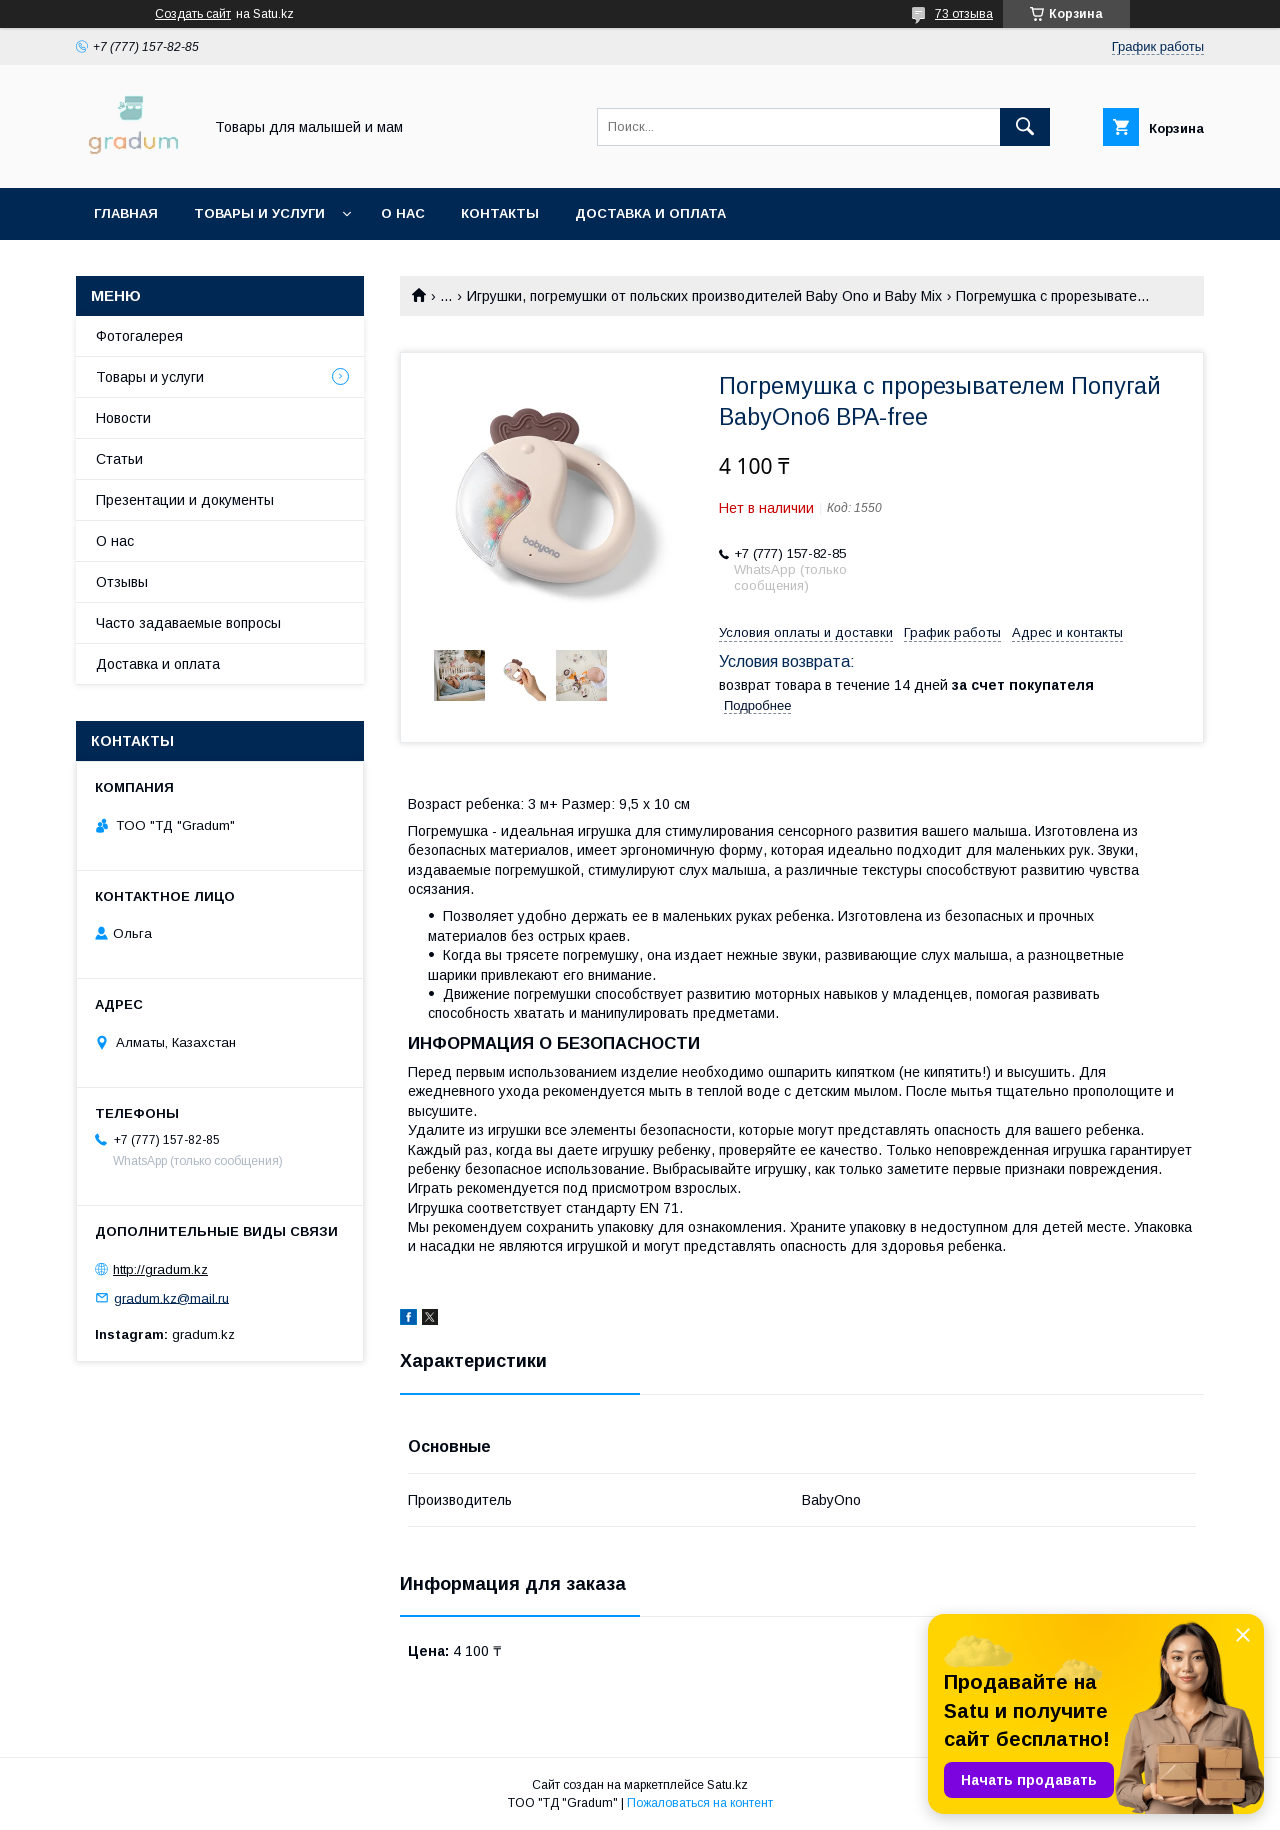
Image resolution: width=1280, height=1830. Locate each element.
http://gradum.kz (160, 1269)
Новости (123, 418)
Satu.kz (727, 1785)
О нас (403, 213)
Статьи (119, 459)
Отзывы (122, 582)
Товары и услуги (259, 213)
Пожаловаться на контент (700, 1803)
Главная (126, 213)
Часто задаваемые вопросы (188, 623)
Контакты (500, 213)
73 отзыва (964, 14)
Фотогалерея (139, 336)
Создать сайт (193, 14)
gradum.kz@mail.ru (171, 1297)
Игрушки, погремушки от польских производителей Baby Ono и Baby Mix (704, 296)
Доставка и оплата (650, 213)
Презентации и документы (185, 500)
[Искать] (1025, 127)
